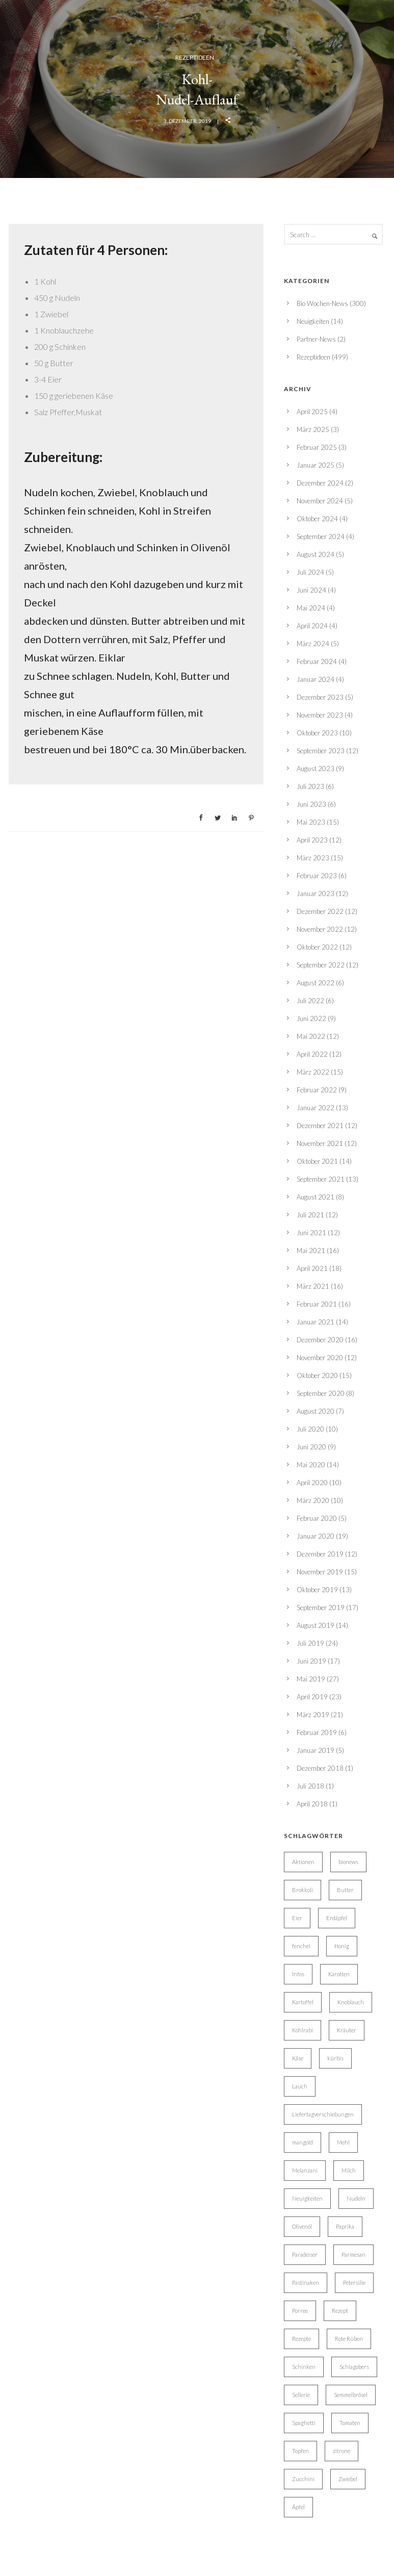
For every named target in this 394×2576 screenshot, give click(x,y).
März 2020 (313, 1500)
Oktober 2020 (317, 1375)
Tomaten (349, 2422)
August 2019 (315, 1625)
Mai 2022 (311, 1036)
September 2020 (321, 1393)
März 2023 (313, 858)
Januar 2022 (315, 1108)
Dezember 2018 (320, 1768)
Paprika (345, 2226)
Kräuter (346, 2030)
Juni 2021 (311, 1233)
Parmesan (353, 2254)
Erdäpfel (336, 1918)
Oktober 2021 (317, 1161)
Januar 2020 (315, 1536)
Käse (297, 2058)
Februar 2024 (317, 661)
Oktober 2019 (317, 1590)
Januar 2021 (315, 1322)
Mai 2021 (311, 1250)
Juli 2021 (310, 1215)
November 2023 (320, 715)
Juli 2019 (310, 1643)
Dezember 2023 (320, 697)
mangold (302, 2142)
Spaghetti (304, 2422)
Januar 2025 (315, 465)
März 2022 (313, 1072)
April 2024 (312, 626)
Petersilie (354, 2282)
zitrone (341, 2450)
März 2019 (313, 1715)
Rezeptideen (194, 57)
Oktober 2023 (317, 733)
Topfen (300, 2450)
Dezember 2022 (320, 911)
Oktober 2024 (317, 519)
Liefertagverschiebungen (323, 2114)
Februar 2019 (317, 1732)
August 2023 (315, 768)
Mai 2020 (311, 1465)
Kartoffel (302, 2002)
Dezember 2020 (320, 1340)
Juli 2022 (310, 1001)
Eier (297, 1918)
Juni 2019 (311, 1661)
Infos (298, 1974)
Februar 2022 (317, 1090)
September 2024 (321, 536)
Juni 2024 (311, 590)
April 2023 (312, 840)
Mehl (343, 2142)
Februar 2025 (317, 447)
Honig (341, 1946)
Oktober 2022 (317, 947)
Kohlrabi (302, 2030)
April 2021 (312, 1268)
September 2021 (321, 1179)
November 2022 (320, 929)
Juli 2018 (310, 1786)
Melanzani (305, 2170)
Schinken (304, 2366)
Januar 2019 (315, 1750)
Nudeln (356, 2198)
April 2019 (312, 1697)
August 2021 (315, 1197)
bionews (348, 1861)
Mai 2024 (311, 608)
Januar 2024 (315, 679)
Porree (300, 2310)
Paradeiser (305, 2254)
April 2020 (312, 1482)
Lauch (299, 2086)
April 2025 (312, 411)
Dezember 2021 (320, 1125)
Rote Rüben (349, 2338)
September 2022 (321, 965)
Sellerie (301, 2394)
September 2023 (321, 751)
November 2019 (320, 1572)
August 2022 (315, 983)
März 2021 (313, 1286)
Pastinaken (305, 2282)
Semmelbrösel (350, 2394)
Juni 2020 (311, 1447)
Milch (349, 2170)
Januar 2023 (315, 893)
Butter (345, 1889)
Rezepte (301, 2338)
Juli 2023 (310, 786)
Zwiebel (347, 2479)
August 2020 (315, 1411)
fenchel (301, 1946)
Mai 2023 (311, 822)
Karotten (339, 1974)
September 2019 (321, 1607)
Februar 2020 (317, 1518)
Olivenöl (302, 2226)
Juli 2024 (310, 572)
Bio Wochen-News (322, 303)
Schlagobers (354, 2366)
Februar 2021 (317, 1304)
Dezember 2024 (320, 483)
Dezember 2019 (320, 1554)
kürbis (335, 2058)
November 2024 (320, 501)
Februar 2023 (317, 876)
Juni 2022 (311, 1018)
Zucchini (303, 2479)
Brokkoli (302, 1889)
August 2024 (315, 554)
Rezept (340, 2310)
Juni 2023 (311, 804)
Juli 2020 (310, 1429)
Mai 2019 (311, 1679)
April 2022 (312, 1054)
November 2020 (320, 1358)
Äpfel (298, 2507)
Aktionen (303, 1861)
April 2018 (312, 1804)
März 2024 (313, 644)
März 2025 (313, 429)
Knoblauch (350, 2002)
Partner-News (316, 339)
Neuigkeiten (313, 321)
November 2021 (320, 1143)
